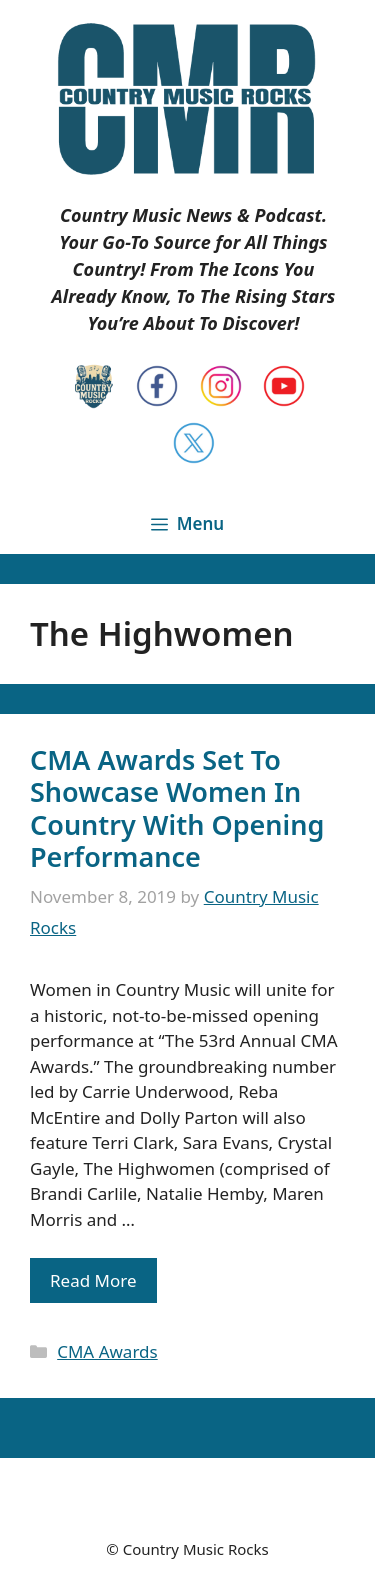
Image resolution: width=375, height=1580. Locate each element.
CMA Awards (107, 1351)
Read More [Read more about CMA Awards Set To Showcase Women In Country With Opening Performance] (93, 1280)
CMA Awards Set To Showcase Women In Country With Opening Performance (177, 808)
